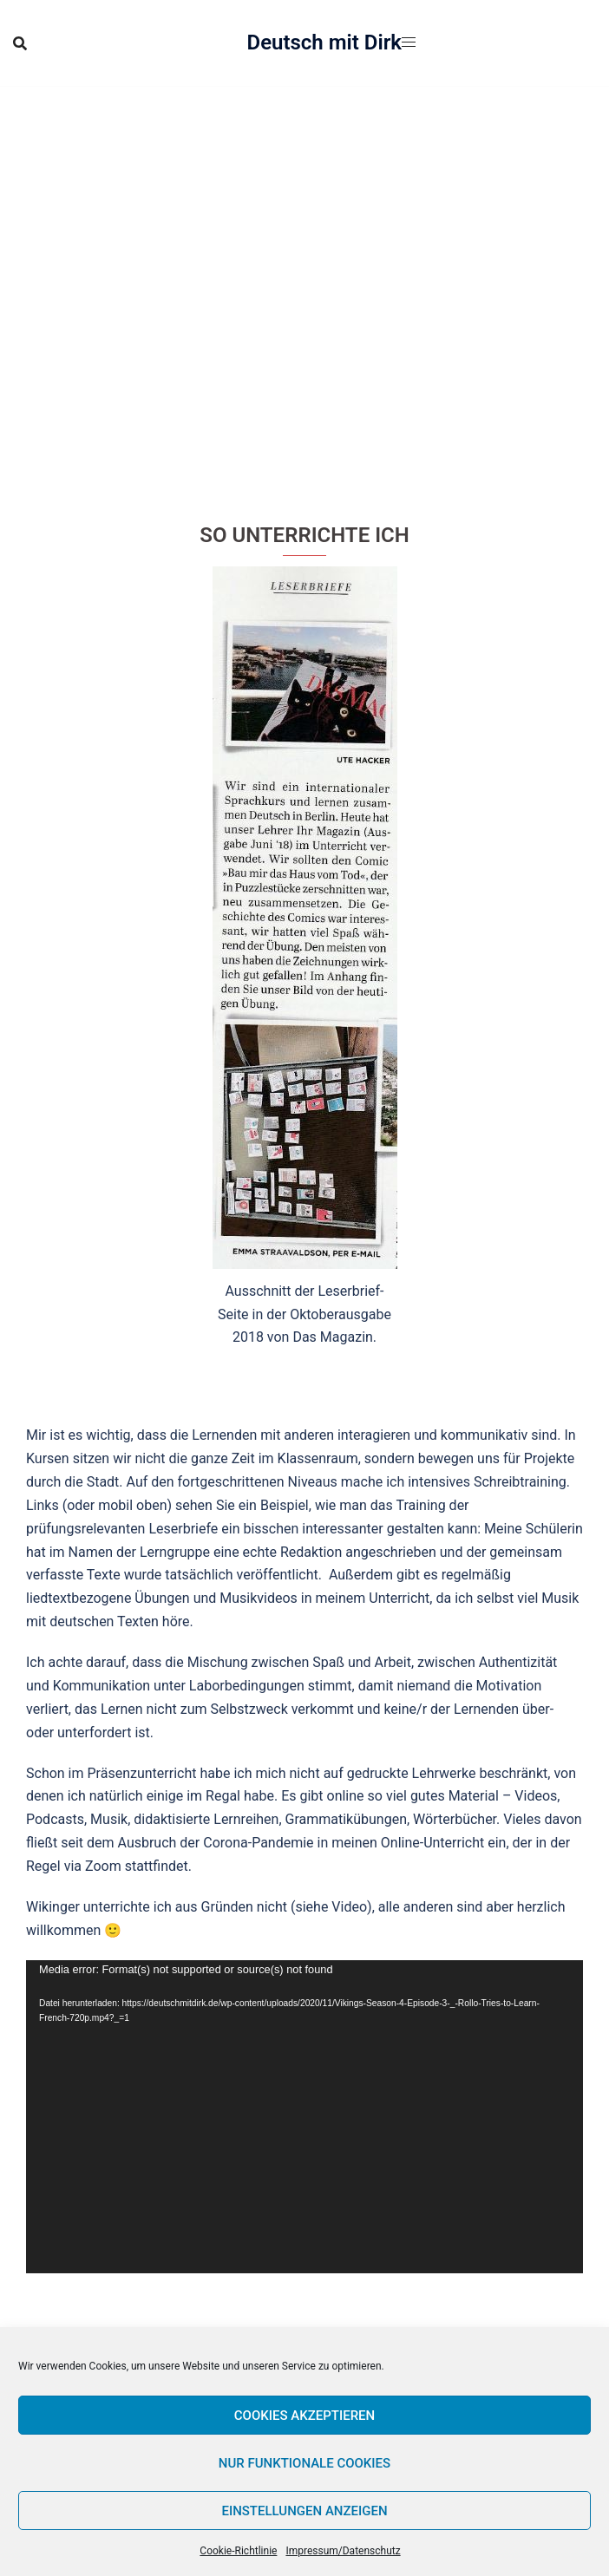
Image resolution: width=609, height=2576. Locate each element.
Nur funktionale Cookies (304, 2463)
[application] (304, 2116)
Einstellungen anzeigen (304, 2511)
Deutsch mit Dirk (325, 42)
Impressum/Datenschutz (342, 2551)
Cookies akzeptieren (304, 2415)
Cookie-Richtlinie (238, 2551)
